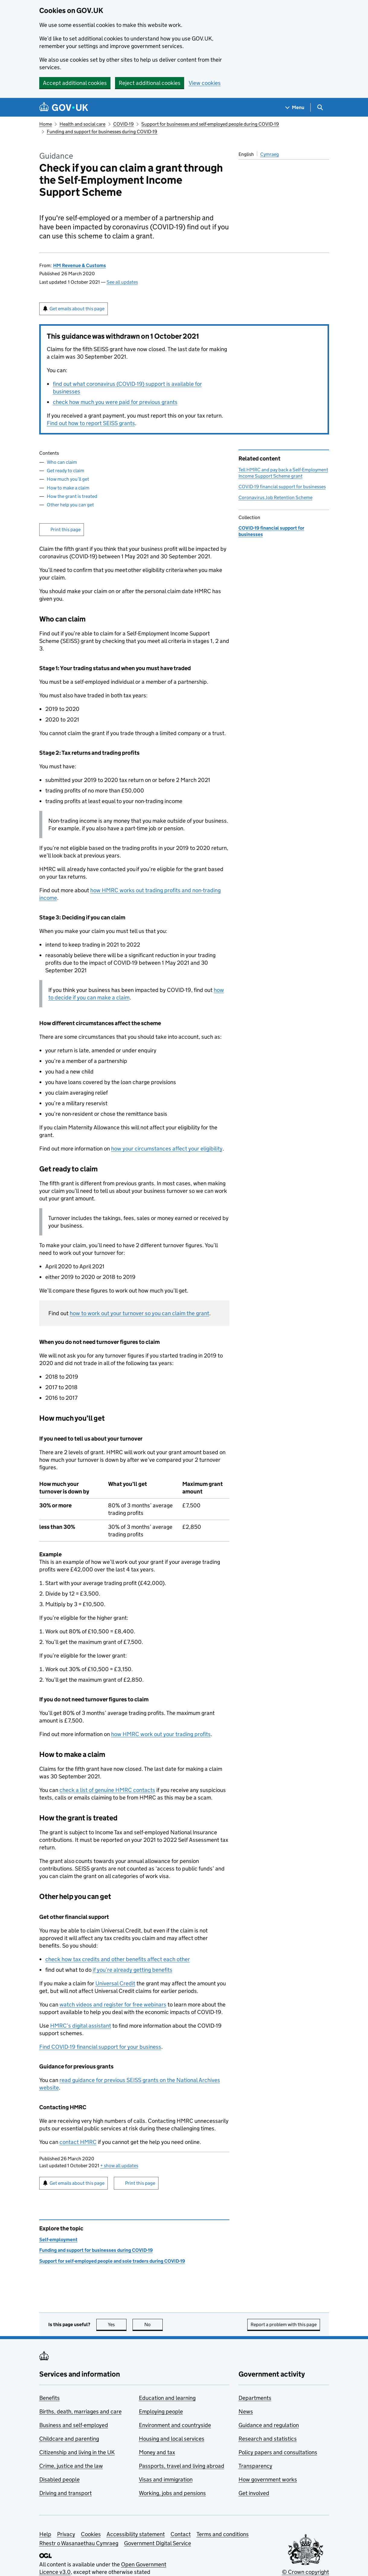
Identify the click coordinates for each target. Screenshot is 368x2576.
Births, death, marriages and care (80, 2411)
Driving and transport (65, 2493)
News (245, 2411)
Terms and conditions (223, 2534)
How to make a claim (68, 488)
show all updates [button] (119, 2165)
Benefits (49, 2397)
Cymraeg (269, 154)
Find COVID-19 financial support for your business (100, 2046)
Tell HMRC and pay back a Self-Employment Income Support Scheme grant (283, 473)
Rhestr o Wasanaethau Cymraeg (78, 2543)
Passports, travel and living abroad (181, 2465)
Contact (181, 2534)
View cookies (205, 83)
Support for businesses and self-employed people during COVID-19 (210, 124)
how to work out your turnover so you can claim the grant (139, 1313)
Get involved (253, 2493)
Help (45, 2534)
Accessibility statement (136, 2534)
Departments (254, 2397)
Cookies (91, 2534)
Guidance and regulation (268, 2425)
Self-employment (58, 2239)
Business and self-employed (73, 2425)
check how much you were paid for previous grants (115, 402)
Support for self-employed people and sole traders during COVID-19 (112, 2261)
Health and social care (82, 124)
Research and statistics (267, 2438)
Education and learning (167, 2397)
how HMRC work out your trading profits (161, 1734)
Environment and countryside (175, 2425)
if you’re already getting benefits (132, 1969)
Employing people (161, 2411)
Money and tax (157, 2452)
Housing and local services (171, 2438)
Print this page (65, 529)
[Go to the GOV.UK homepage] (63, 107)
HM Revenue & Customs (79, 265)
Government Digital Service (157, 2543)
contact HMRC (78, 2142)
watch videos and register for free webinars (112, 2004)
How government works (267, 2479)
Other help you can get (70, 505)
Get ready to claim (65, 470)
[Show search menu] (320, 107)
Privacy (66, 2534)
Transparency (255, 2465)
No (153, 2324)
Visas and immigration (166, 2479)
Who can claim (62, 462)
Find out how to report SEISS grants (91, 423)
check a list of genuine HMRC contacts (107, 1790)
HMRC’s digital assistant (80, 2025)
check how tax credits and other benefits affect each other (117, 1959)
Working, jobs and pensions (172, 2493)
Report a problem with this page (284, 2324)
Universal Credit (115, 1983)
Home (45, 124)
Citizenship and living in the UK (77, 2452)
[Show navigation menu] (295, 107)
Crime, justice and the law (71, 2465)
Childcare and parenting (69, 2438)
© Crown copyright (305, 2571)
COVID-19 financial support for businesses (282, 486)
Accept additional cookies (75, 82)
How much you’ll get (68, 479)
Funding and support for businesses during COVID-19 (102, 131)
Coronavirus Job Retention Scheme (275, 497)
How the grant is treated (72, 496)
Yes (117, 2324)
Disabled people (59, 2479)
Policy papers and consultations (277, 2452)
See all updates (122, 282)
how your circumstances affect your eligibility (166, 1148)
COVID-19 (123, 124)
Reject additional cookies (150, 82)
